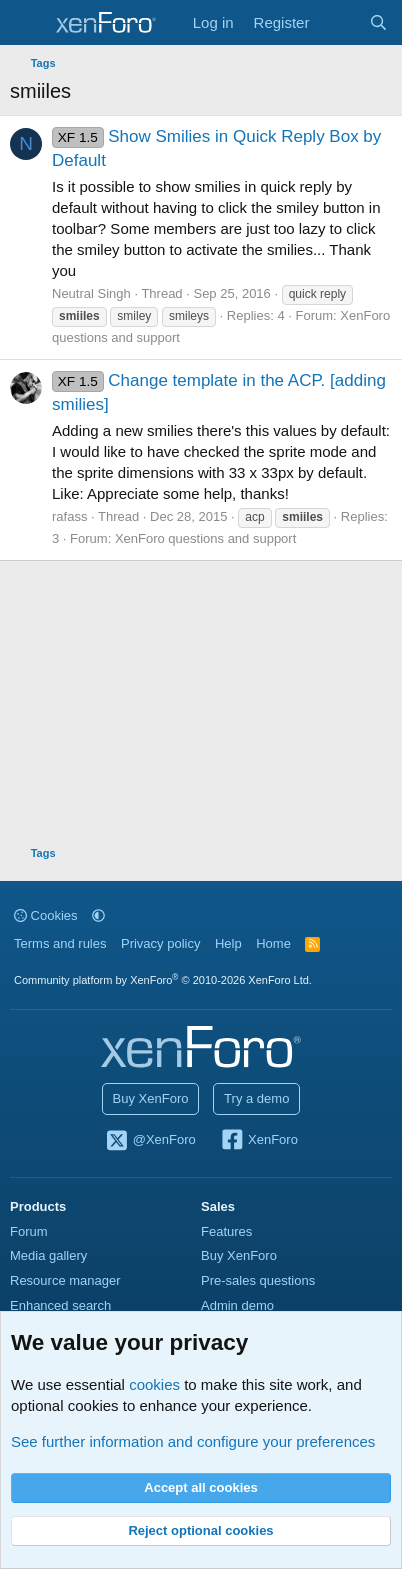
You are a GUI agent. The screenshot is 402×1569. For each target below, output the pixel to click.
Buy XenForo (151, 1098)
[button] (98, 915)
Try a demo (256, 1098)
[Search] (378, 22)
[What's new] (338, 22)
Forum (29, 1231)
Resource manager (65, 1280)
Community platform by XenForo (163, 980)
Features (226, 1231)
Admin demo (237, 1305)
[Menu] (27, 23)
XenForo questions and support (205, 538)
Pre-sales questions (258, 1280)
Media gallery (48, 1255)
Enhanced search (60, 1305)
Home (273, 943)
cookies (154, 1384)
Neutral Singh (91, 293)
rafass (69, 516)
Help (228, 943)
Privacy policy (160, 943)
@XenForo (150, 1141)
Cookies (46, 915)
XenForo (258, 1141)
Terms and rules (60, 943)
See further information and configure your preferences (193, 1441)
